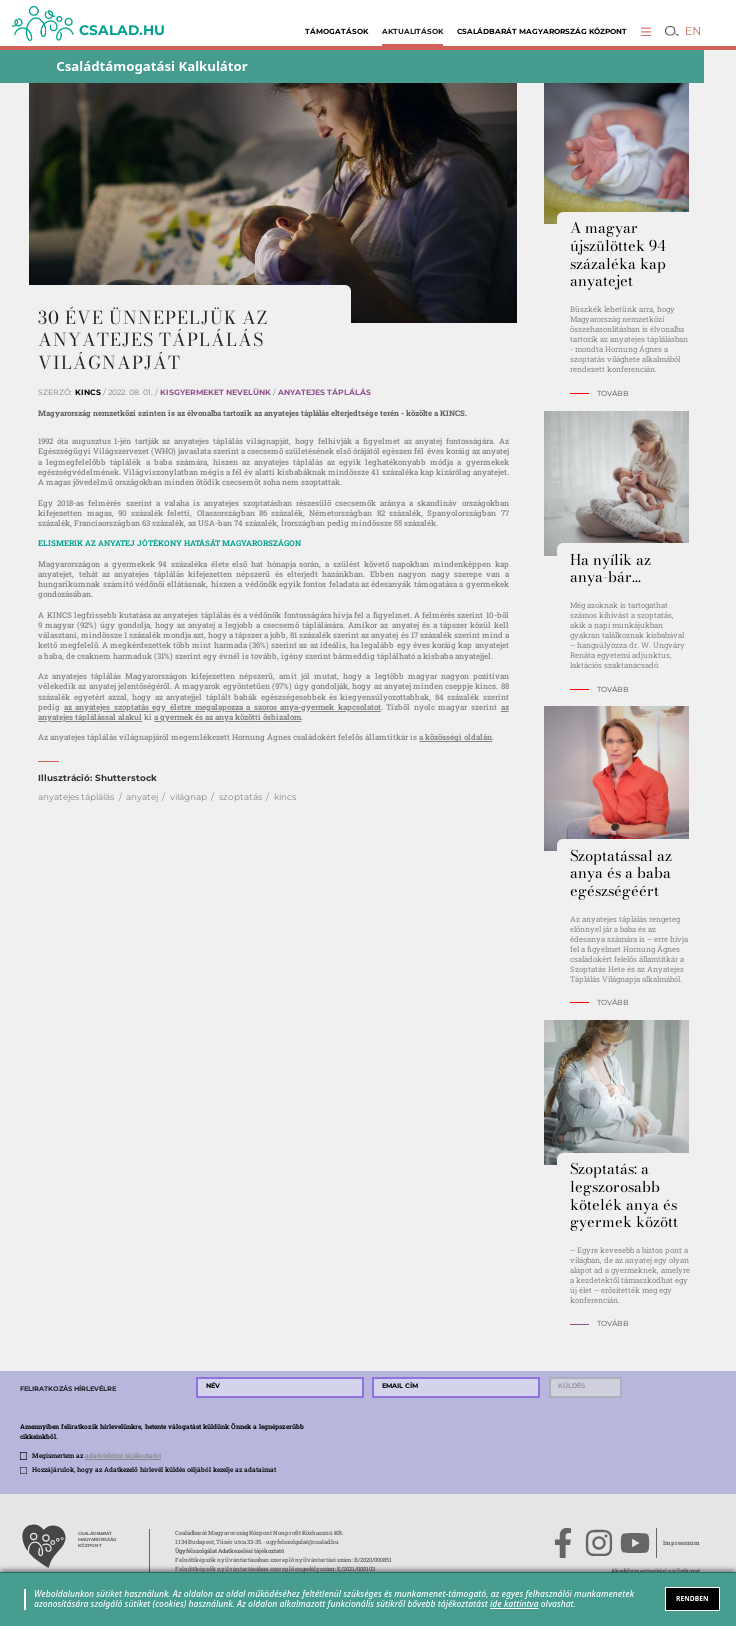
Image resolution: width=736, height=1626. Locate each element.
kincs (285, 796)
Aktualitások (412, 31)
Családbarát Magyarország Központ (542, 31)
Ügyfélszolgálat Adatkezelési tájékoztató (229, 1551)
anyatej (142, 796)
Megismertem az (96, 1455)
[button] (646, 31)
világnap (188, 796)
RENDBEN (692, 1598)
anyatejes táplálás (76, 796)
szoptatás (240, 796)
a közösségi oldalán (455, 737)
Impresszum (681, 1543)
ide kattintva (514, 1603)
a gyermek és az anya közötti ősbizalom (227, 717)
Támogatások (336, 31)
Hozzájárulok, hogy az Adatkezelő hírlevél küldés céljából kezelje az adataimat (154, 1469)
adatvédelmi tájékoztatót (123, 1455)
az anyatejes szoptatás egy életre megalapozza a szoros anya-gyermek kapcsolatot (222, 707)
